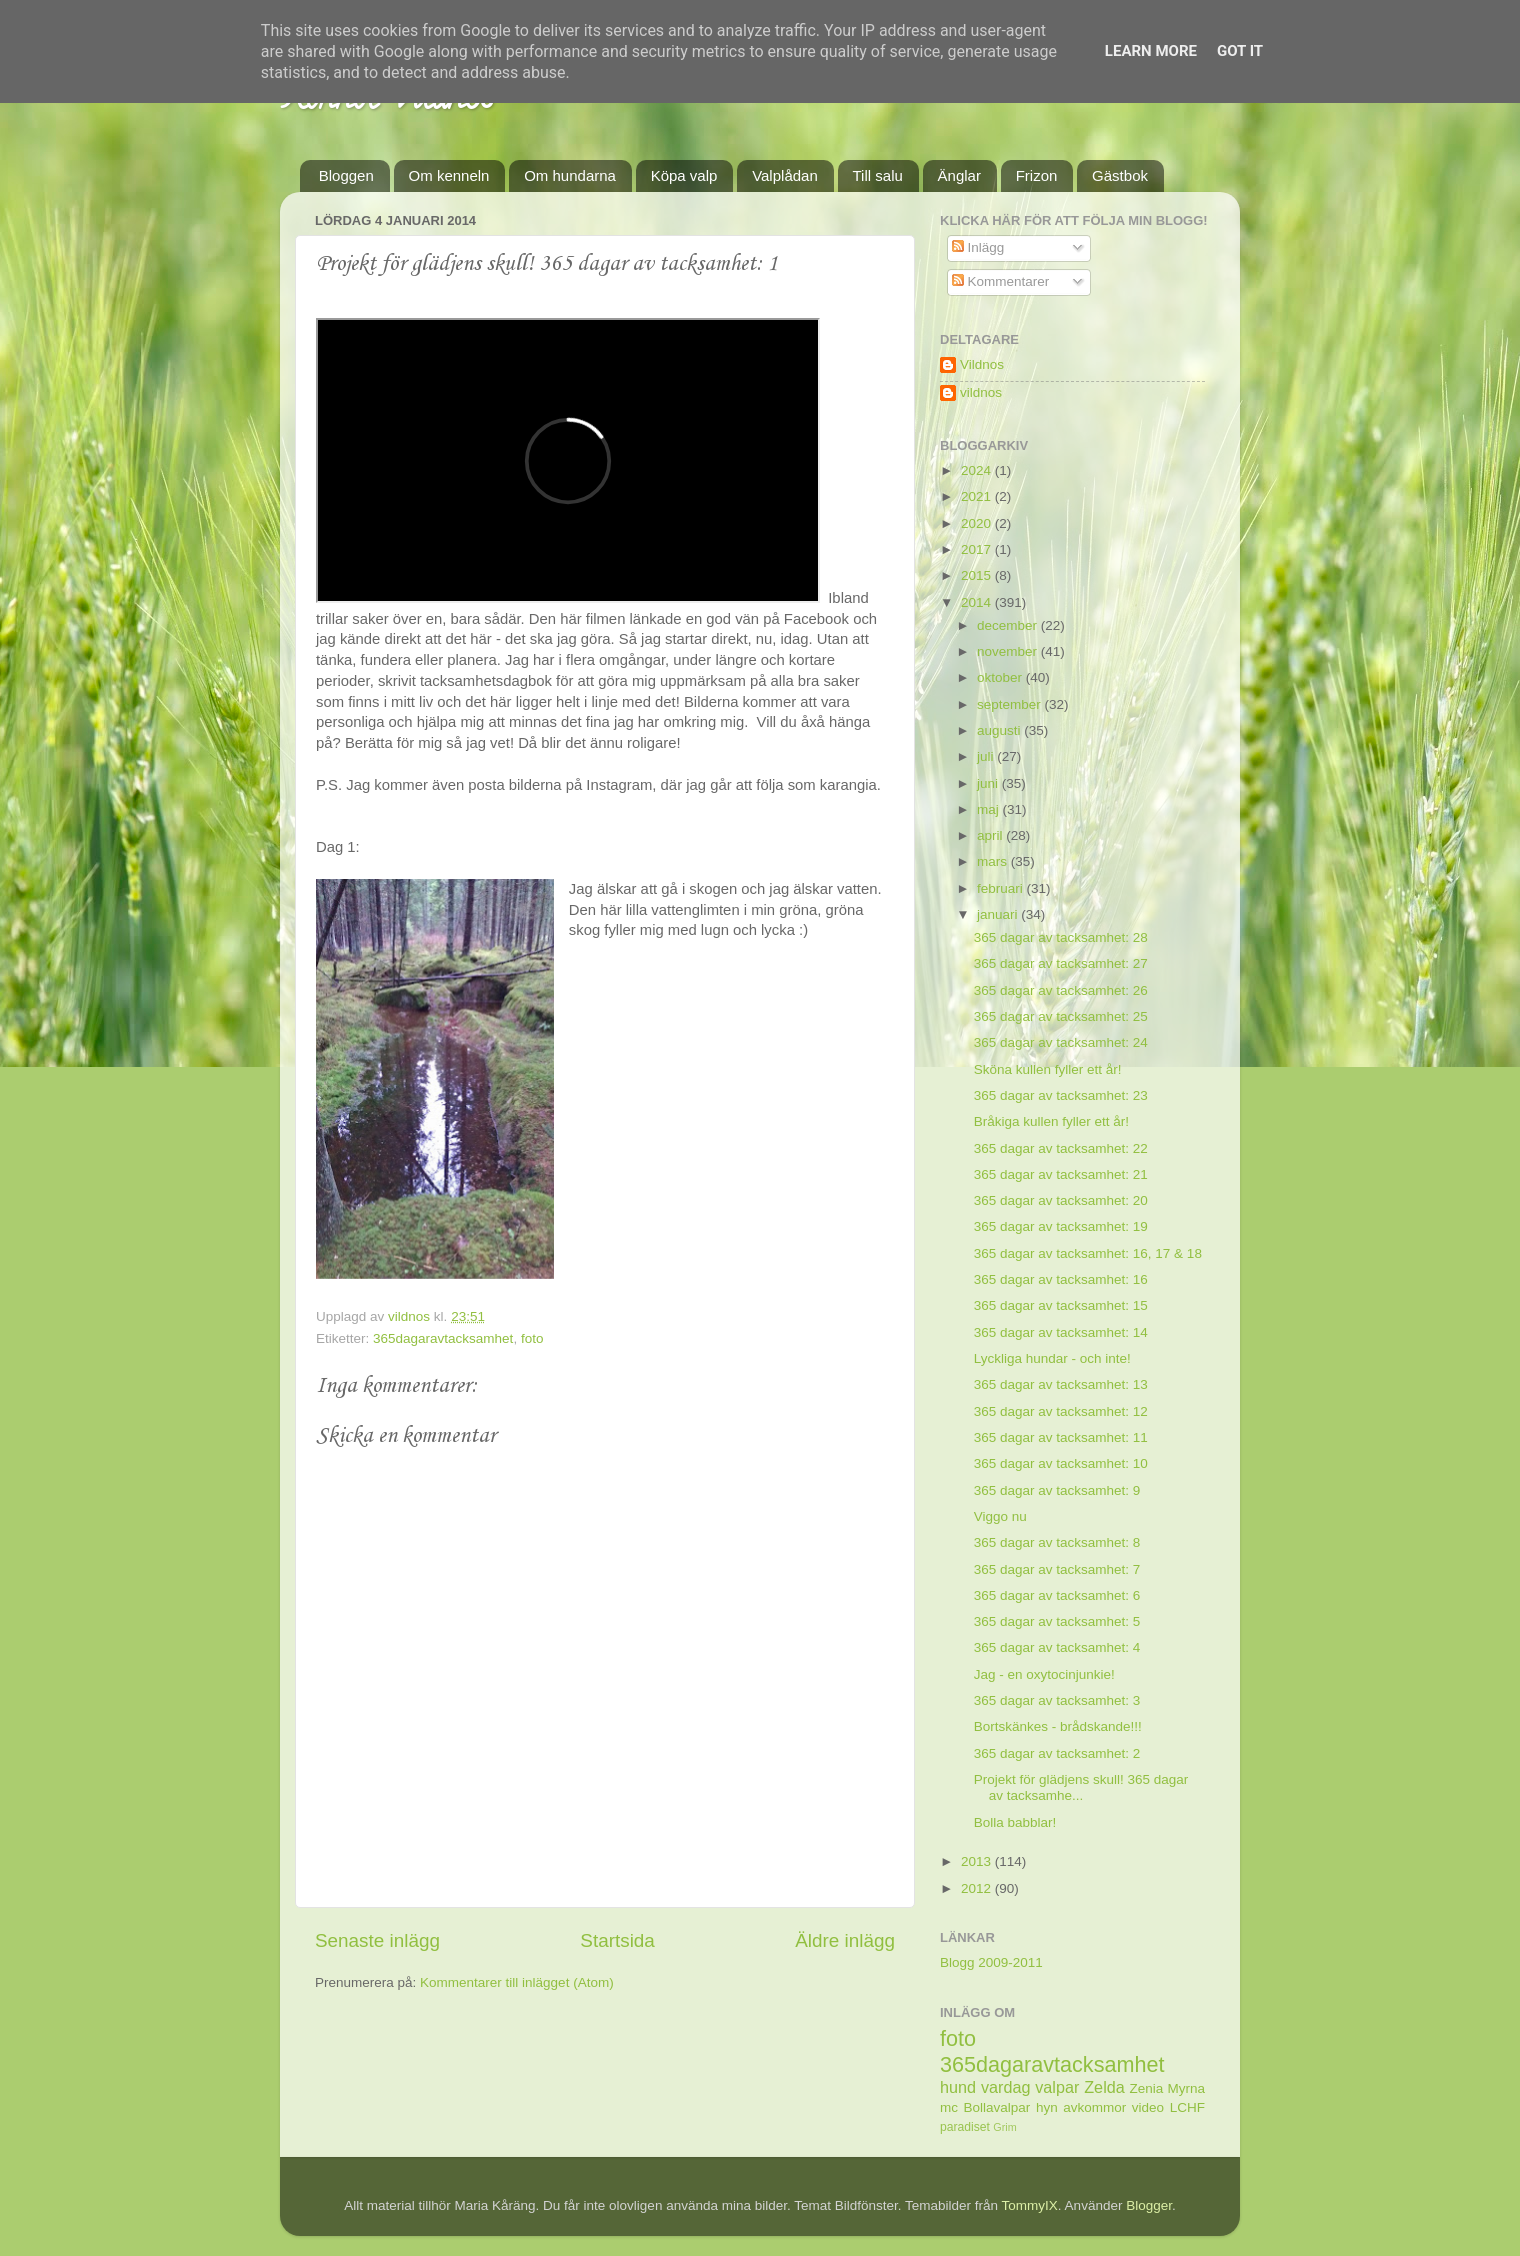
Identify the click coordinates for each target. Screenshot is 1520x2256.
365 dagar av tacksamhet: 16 (1061, 1279)
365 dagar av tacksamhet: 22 (1061, 1148)
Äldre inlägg (845, 1940)
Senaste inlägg (377, 1940)
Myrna (1187, 2088)
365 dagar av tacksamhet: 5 (1057, 1621)
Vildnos (982, 364)
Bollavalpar (997, 2107)
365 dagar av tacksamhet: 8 (1057, 1542)
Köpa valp (684, 175)
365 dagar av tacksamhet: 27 (1061, 963)
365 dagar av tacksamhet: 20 (1061, 1200)
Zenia (1147, 2088)
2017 (978, 549)
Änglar (959, 175)
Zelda (1104, 2087)
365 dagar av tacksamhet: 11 (1061, 1437)
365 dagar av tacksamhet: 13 (1061, 1384)
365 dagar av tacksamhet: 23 (1061, 1095)
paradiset (965, 2127)
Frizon (1037, 175)
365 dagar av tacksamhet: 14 (1061, 1332)
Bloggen (346, 175)
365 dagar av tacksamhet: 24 (1061, 1042)
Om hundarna (570, 175)
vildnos (981, 392)
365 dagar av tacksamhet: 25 (1061, 1016)
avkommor (1094, 2107)
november (1009, 651)
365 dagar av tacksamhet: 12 (1061, 1411)
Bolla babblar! (1015, 1822)
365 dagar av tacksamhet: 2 (1057, 1753)
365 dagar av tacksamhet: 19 (1061, 1226)
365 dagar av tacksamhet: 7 (1057, 1569)
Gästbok (1120, 175)
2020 (978, 523)
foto (532, 1338)
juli (987, 756)
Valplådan (785, 175)
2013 (978, 1861)
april (991, 835)
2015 (978, 575)
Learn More (1151, 51)
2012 (978, 1888)
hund (958, 2087)
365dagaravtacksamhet (443, 1338)
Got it (1240, 51)
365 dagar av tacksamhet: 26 (1061, 990)
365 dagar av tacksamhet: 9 (1057, 1490)
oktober (1001, 677)
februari (1002, 888)
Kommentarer (1001, 281)
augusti (1000, 730)
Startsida (617, 1940)
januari (999, 914)
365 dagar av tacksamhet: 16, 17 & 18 (1088, 1253)
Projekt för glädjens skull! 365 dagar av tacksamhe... (1081, 1787)
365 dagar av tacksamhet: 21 (1061, 1174)
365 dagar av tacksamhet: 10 (1061, 1463)
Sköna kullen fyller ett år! (1048, 1069)
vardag (1006, 2087)
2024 (978, 470)
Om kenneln (449, 175)
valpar (1057, 2087)
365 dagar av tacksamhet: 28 (1061, 937)
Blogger (1149, 2205)
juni (989, 783)
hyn (1047, 2107)
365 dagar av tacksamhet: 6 (1057, 1595)
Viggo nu (1000, 1516)
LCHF (1187, 2107)
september (1011, 704)
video (1148, 2107)
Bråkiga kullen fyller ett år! (1051, 1121)
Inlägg (978, 247)
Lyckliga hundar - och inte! (1052, 1358)
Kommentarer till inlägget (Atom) (517, 1982)
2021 (978, 496)
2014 (978, 602)
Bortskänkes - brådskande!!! (1058, 1726)
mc (949, 2107)
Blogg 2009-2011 (991, 1962)
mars (994, 861)
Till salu (878, 175)
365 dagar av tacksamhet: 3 (1057, 1700)
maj (990, 809)
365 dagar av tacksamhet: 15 (1061, 1305)
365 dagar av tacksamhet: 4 (1057, 1647)
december (1009, 625)
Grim (1004, 2127)
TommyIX (1030, 2205)
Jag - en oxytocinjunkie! (1044, 1674)
